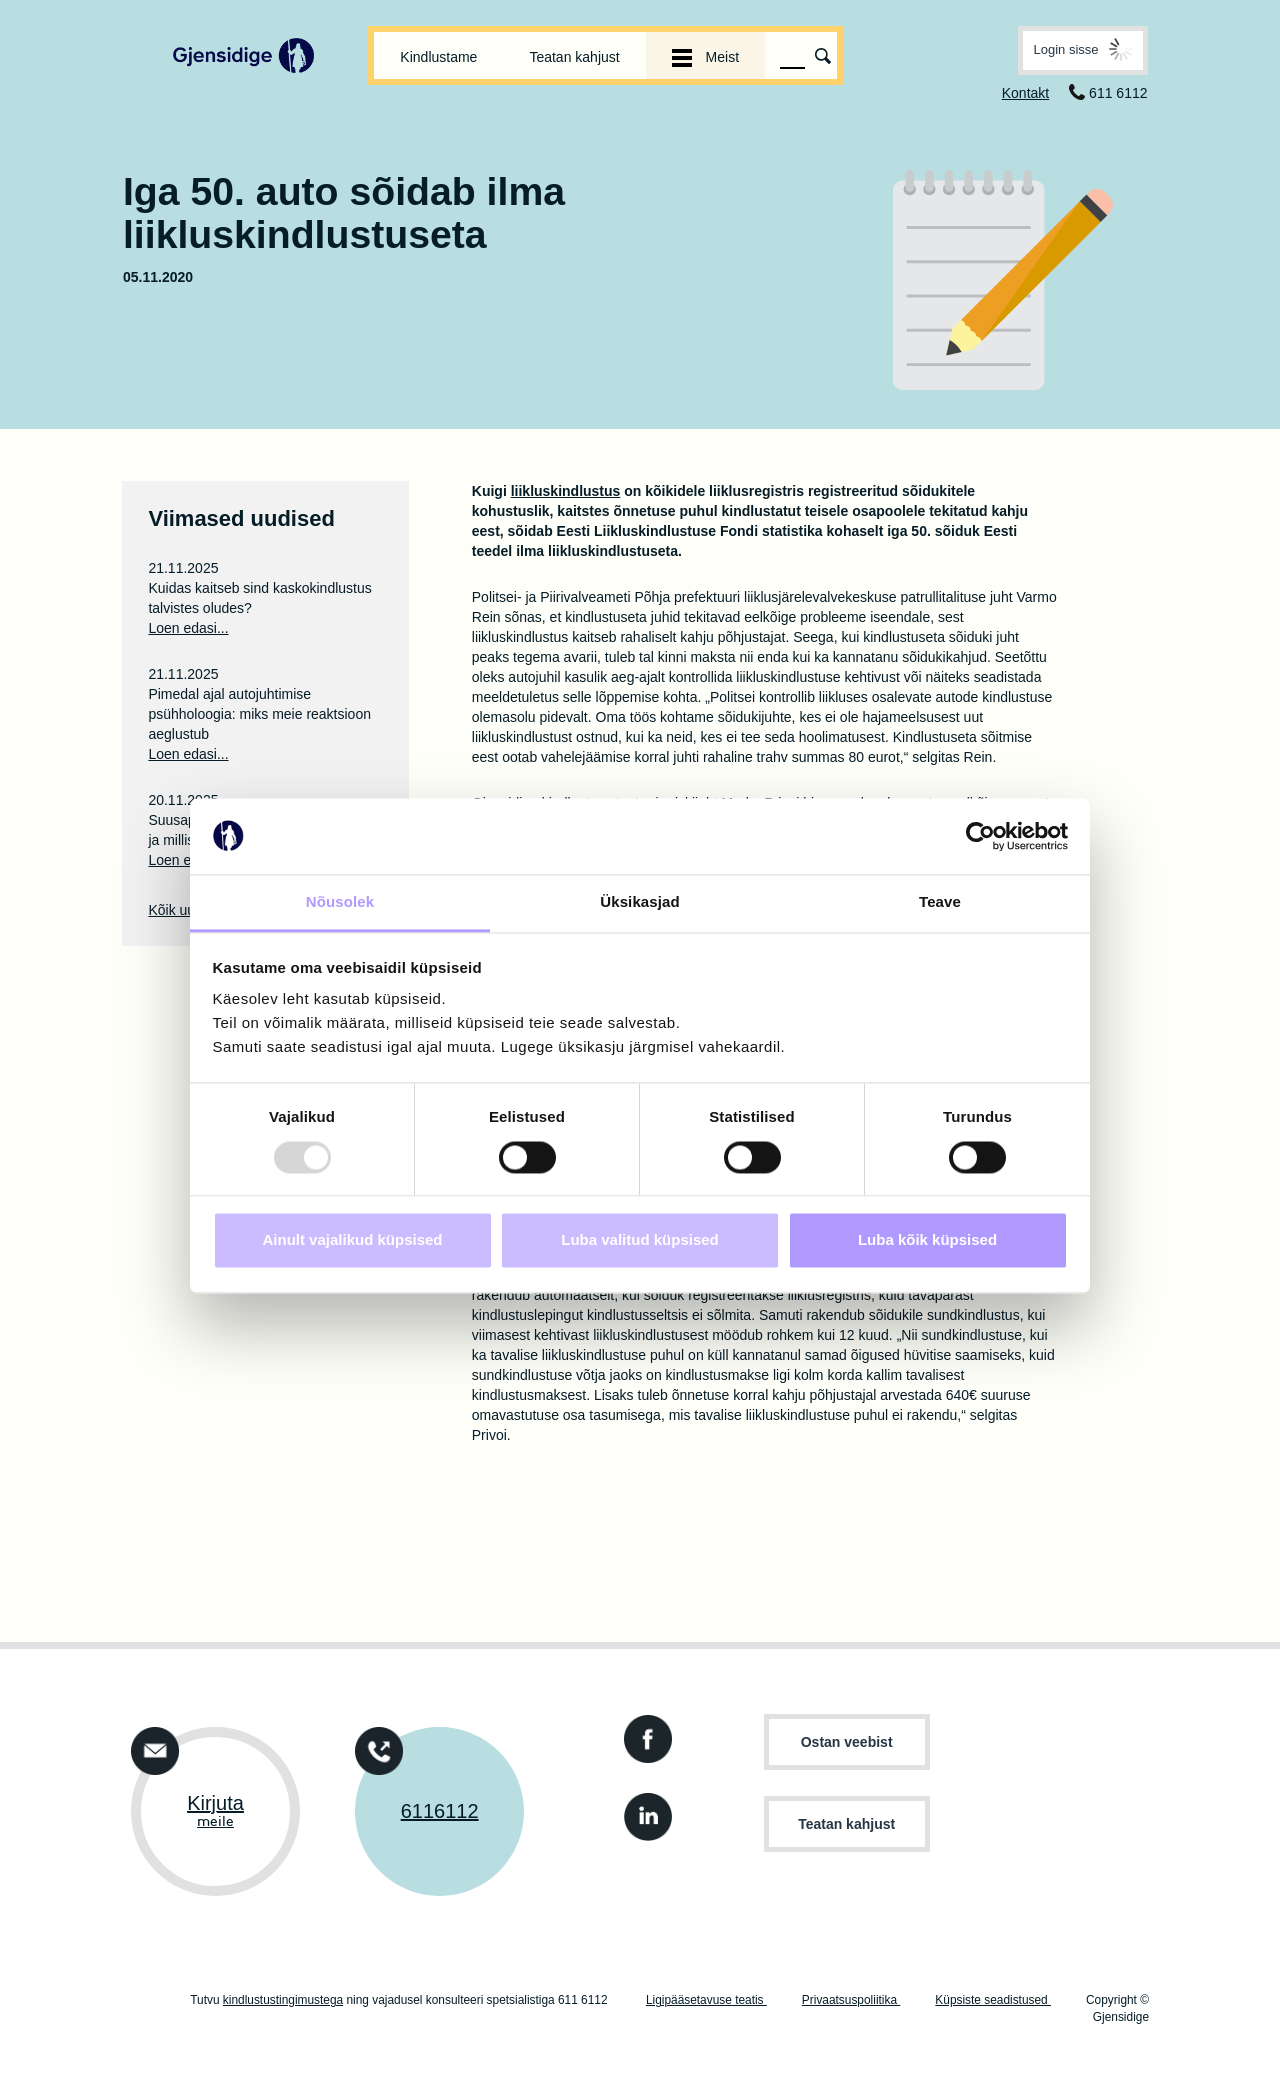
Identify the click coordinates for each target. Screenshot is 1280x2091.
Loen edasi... (188, 628)
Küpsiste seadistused (993, 2000)
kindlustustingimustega (283, 2000)
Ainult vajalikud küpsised (352, 1240)
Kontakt (1025, 93)
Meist (705, 57)
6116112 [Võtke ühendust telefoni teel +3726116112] (440, 1811)
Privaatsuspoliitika (851, 2000)
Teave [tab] (940, 902)
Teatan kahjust (574, 57)
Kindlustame (438, 57)
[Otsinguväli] (792, 56)
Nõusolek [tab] (340, 902)
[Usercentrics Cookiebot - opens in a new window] (980, 836)
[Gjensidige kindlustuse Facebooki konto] (643, 1733)
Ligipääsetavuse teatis (706, 2000)
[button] (1082, 50)
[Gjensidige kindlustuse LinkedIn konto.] (643, 1811)
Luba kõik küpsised (927, 1240)
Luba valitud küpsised (640, 1240)
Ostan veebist (847, 1742)
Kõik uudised (188, 910)
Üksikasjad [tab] (639, 902)
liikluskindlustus (566, 491)
